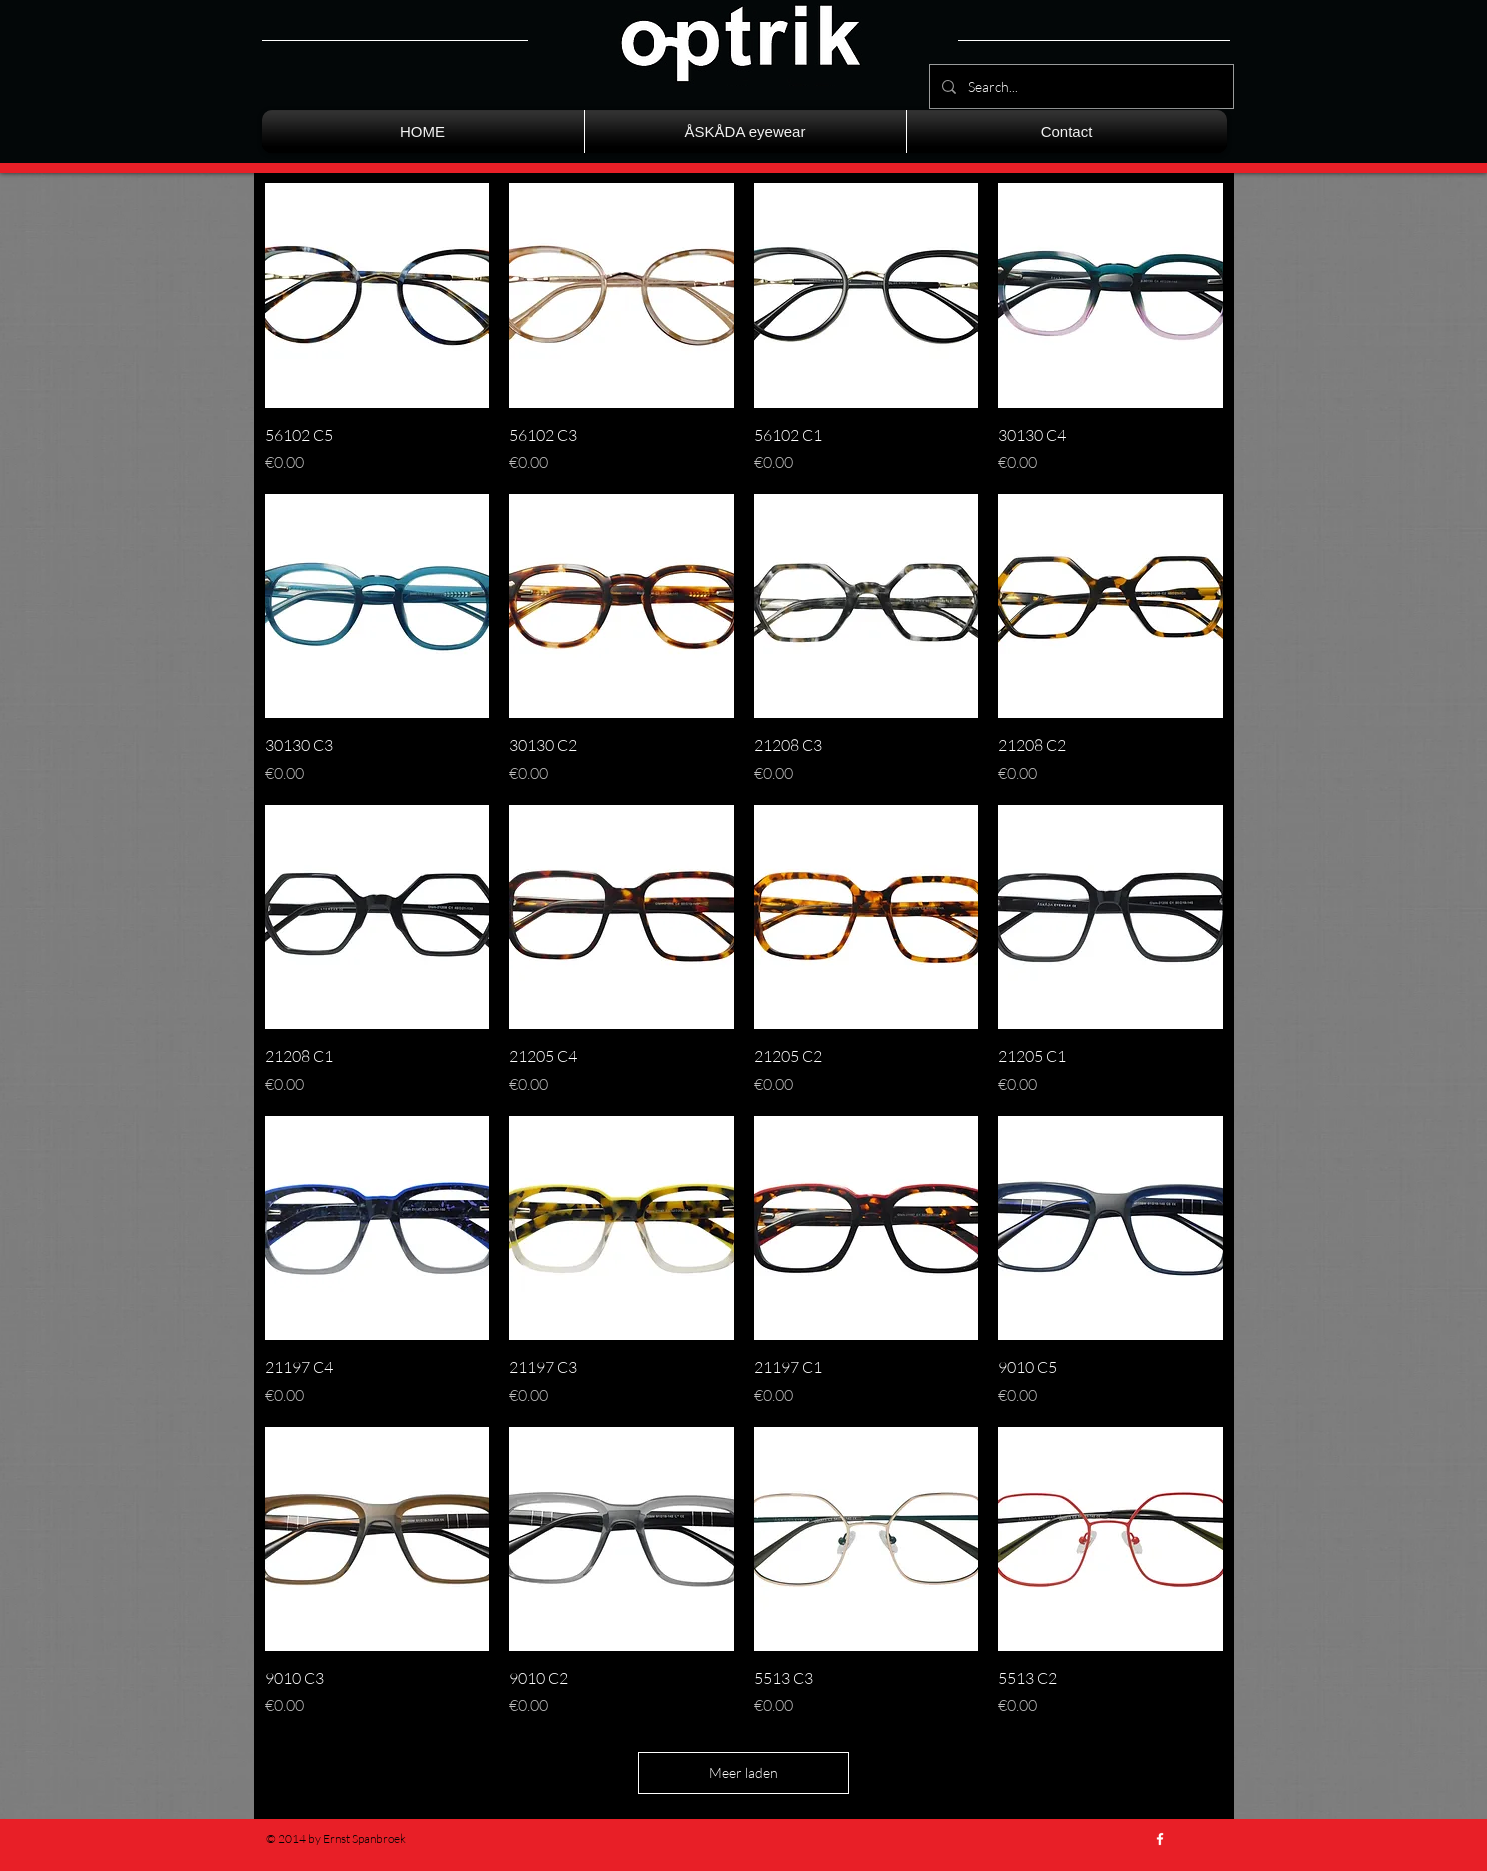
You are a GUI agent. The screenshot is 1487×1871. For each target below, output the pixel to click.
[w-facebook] (1160, 1839)
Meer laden (743, 1772)
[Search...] (1079, 86)
